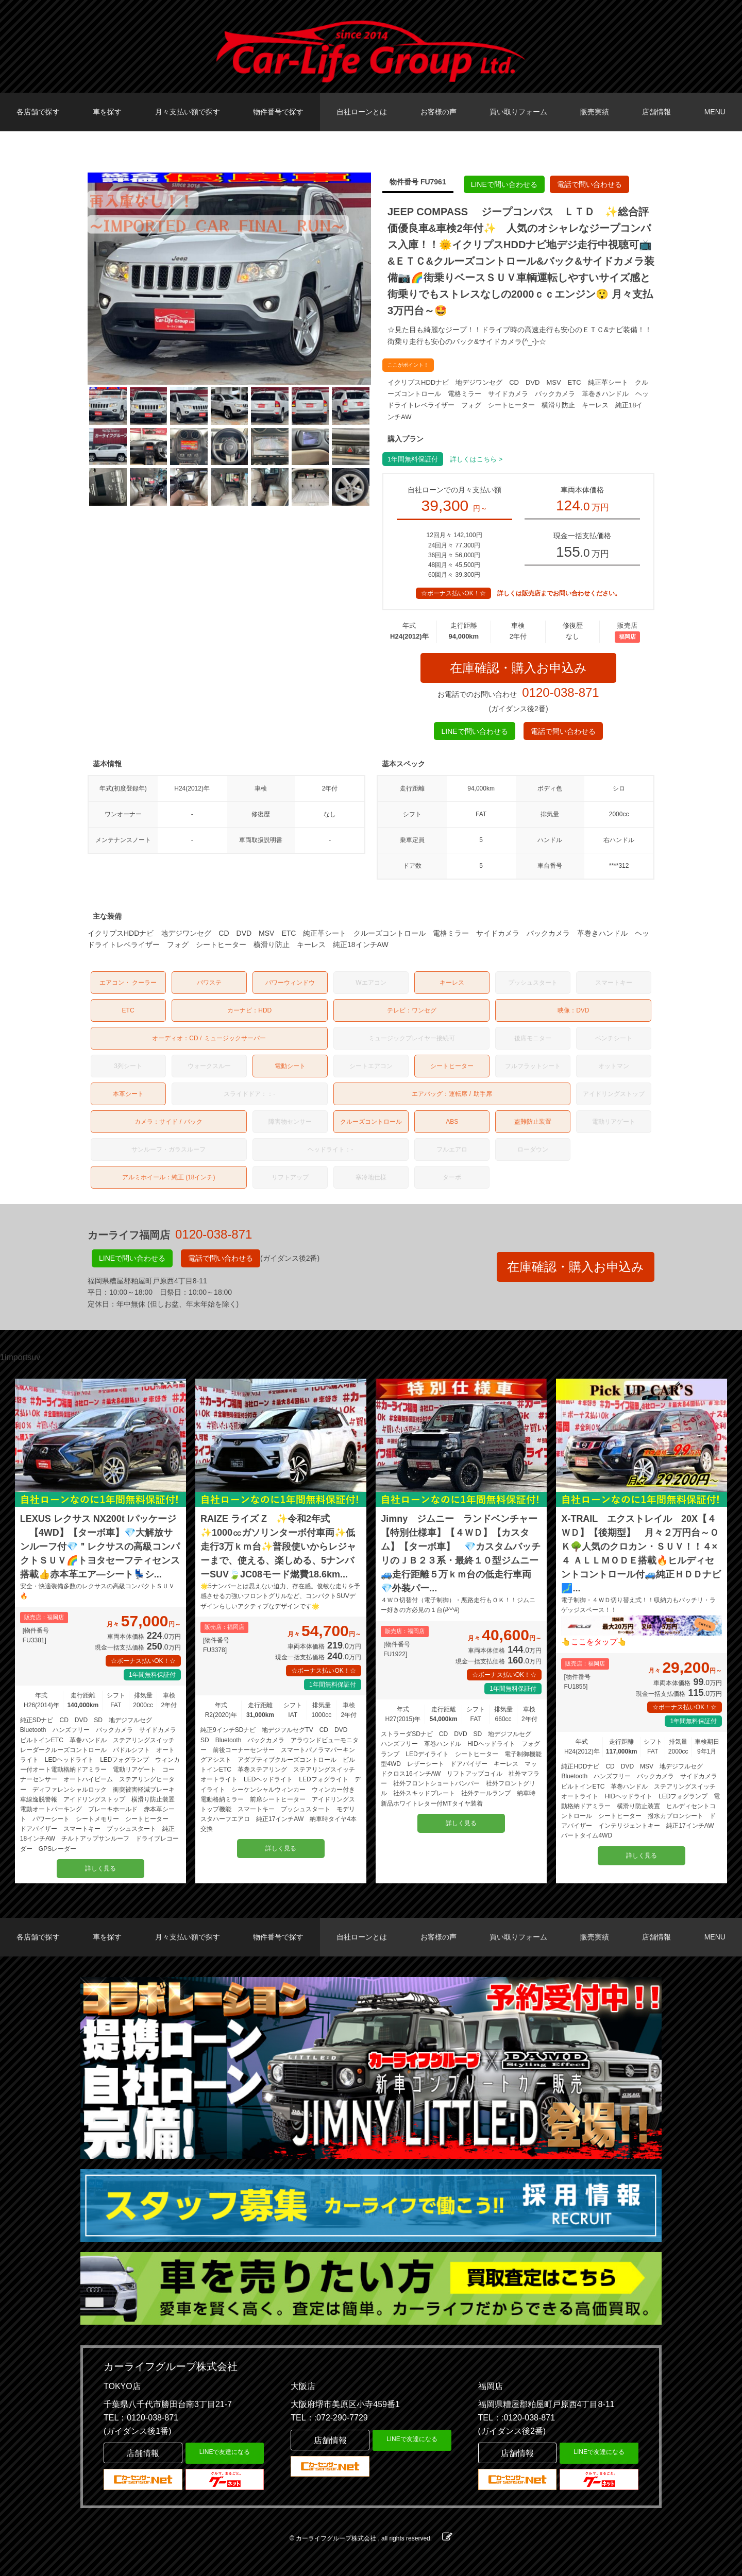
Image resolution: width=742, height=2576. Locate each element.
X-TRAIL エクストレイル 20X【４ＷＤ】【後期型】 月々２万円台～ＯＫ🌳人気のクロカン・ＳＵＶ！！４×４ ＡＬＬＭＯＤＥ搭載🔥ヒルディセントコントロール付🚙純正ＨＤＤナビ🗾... (641, 1553)
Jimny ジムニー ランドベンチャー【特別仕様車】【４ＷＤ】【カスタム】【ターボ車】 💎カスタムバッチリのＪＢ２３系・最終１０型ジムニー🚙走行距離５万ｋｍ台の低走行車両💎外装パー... (461, 1553)
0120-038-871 (560, 693)
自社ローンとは (361, 112)
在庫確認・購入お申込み (518, 668)
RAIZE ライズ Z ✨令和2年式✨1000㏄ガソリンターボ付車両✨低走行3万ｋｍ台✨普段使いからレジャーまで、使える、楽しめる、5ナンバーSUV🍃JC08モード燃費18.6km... (278, 1546)
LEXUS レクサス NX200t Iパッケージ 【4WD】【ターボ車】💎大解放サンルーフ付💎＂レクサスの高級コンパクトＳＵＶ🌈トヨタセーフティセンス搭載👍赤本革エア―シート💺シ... (100, 1546)
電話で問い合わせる (589, 184)
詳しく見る (100, 1868)
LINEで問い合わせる (504, 184)
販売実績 (594, 112)
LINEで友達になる (224, 2451)
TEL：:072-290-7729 (329, 2417)
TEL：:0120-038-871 (516, 2417)
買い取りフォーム (518, 112)
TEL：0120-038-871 (141, 2417)
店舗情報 (656, 112)
